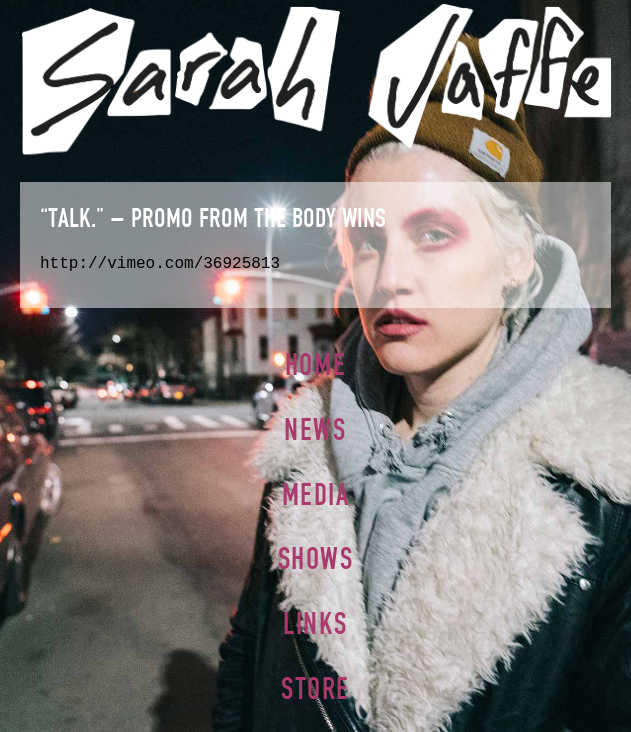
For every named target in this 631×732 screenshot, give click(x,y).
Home (315, 364)
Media (316, 494)
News (315, 429)
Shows (316, 558)
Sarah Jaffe (315, 79)
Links (315, 623)
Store (315, 688)
